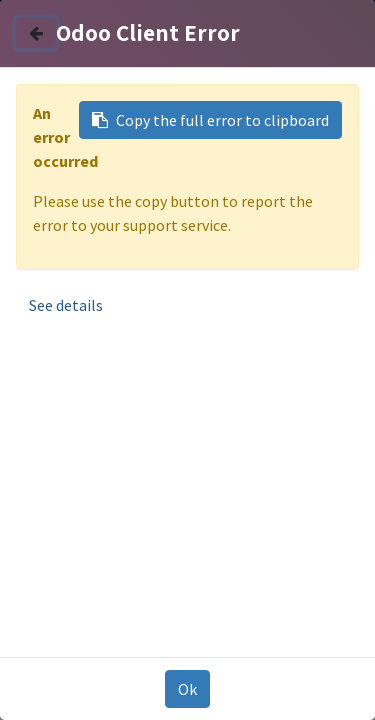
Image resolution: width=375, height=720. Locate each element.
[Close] (36, 33)
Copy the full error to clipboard (210, 120)
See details (66, 305)
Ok (187, 689)
